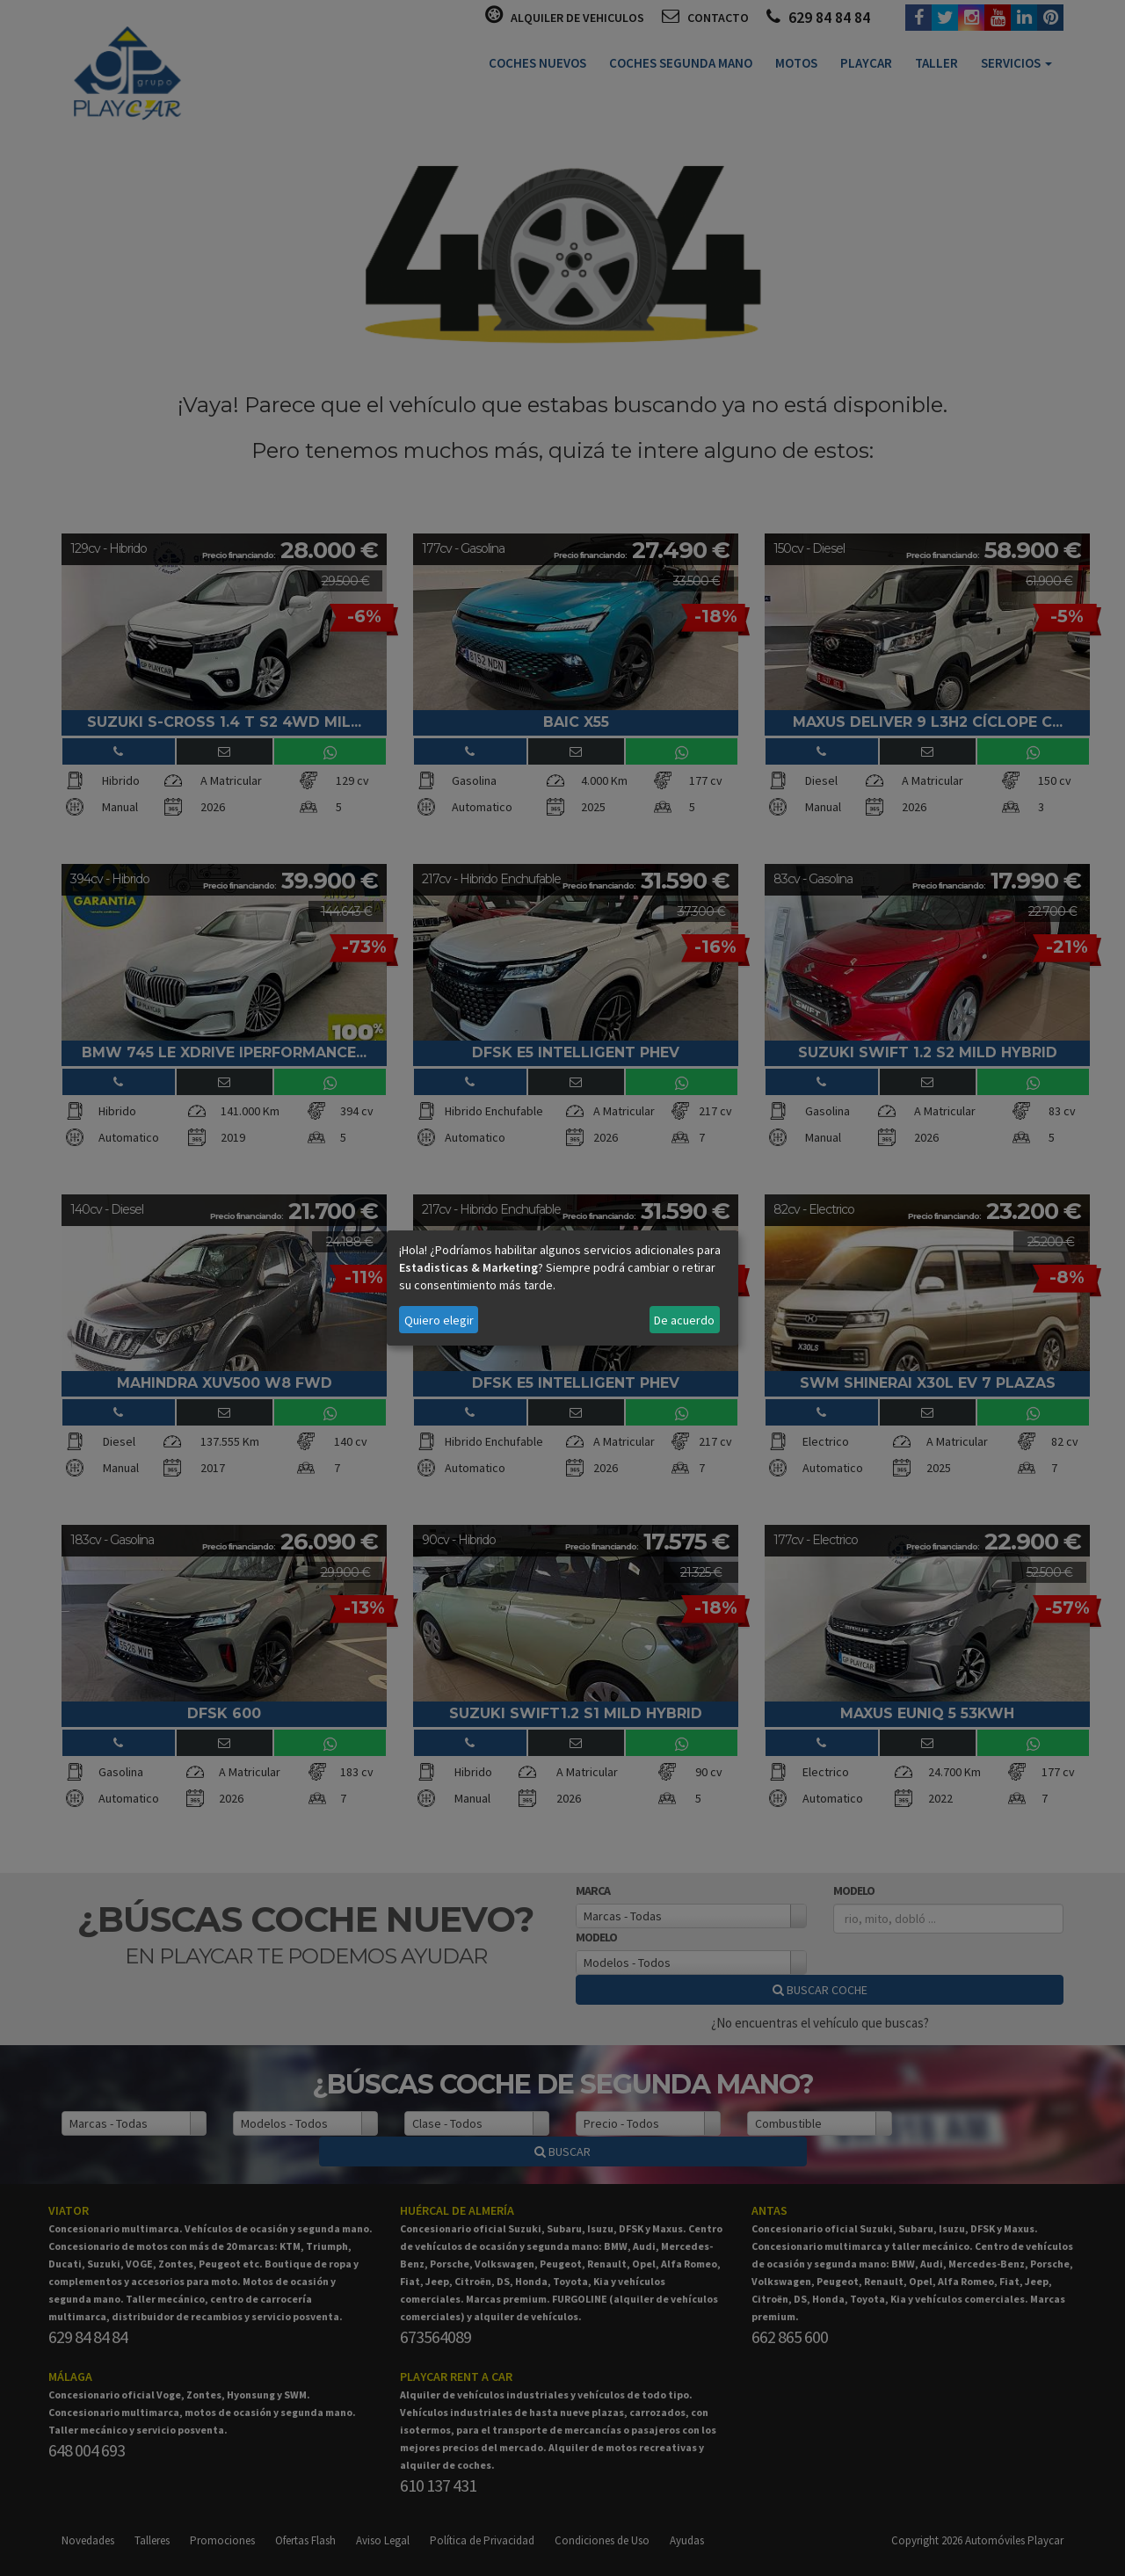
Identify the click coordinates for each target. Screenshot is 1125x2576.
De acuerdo (684, 1320)
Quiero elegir (439, 1320)
